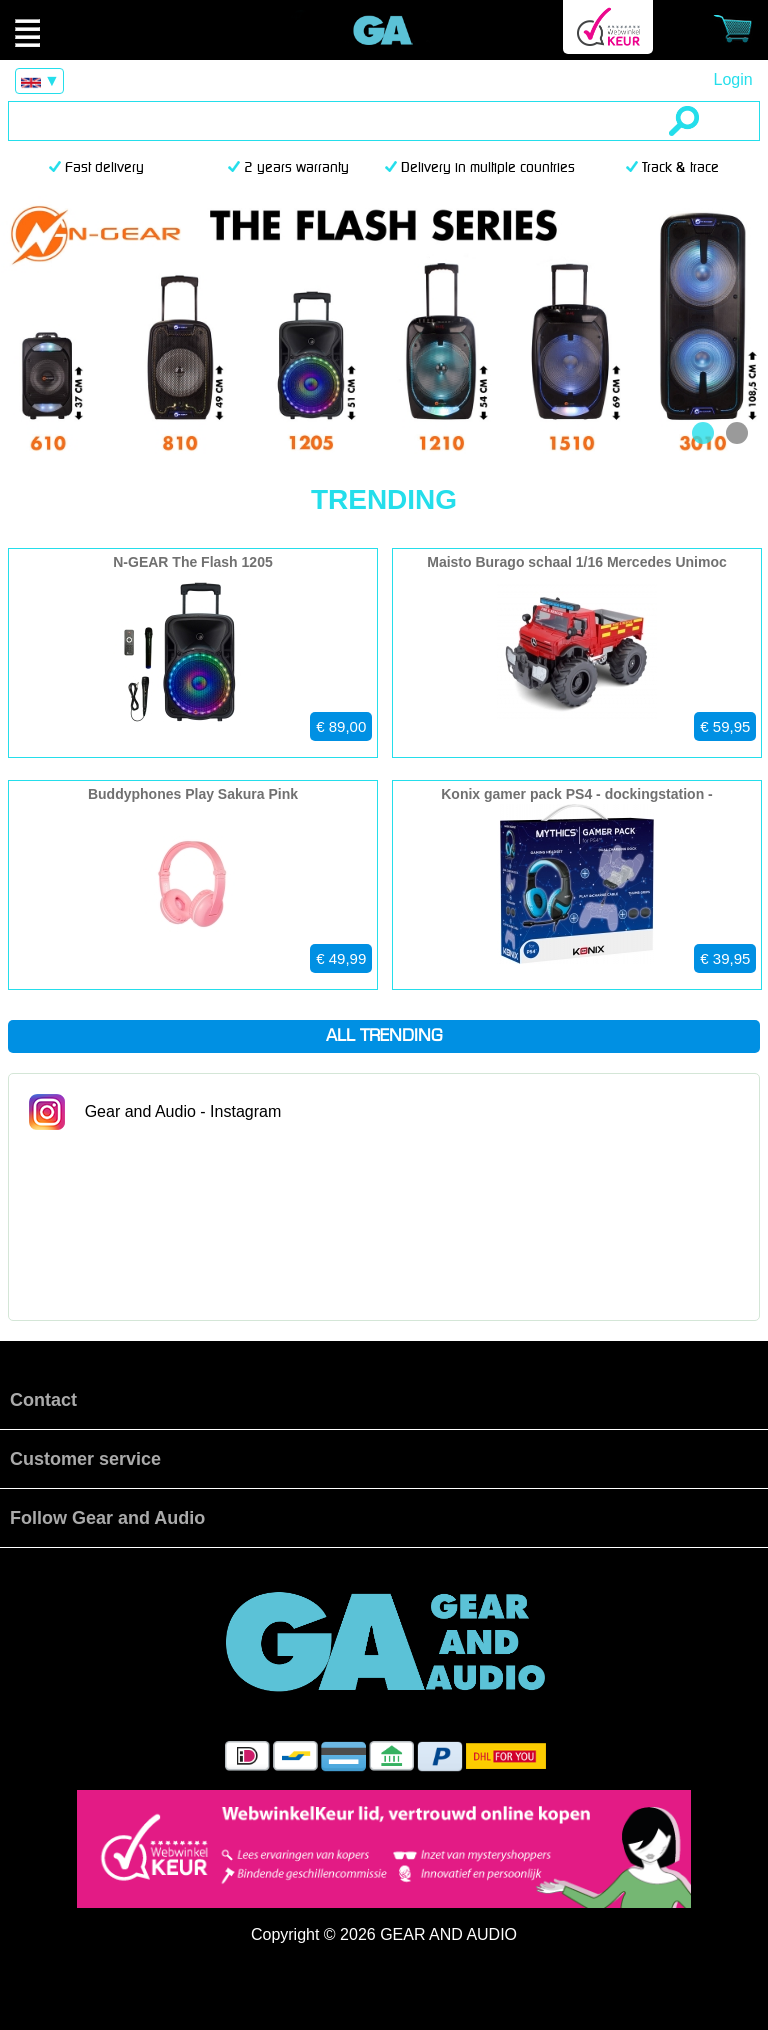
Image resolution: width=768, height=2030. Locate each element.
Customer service (85, 1459)
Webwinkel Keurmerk (608, 27)
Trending (384, 499)
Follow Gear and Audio (107, 1518)
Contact (43, 1400)
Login (732, 79)
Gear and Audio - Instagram (183, 1111)
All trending (384, 1037)
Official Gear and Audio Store (383, 30)
